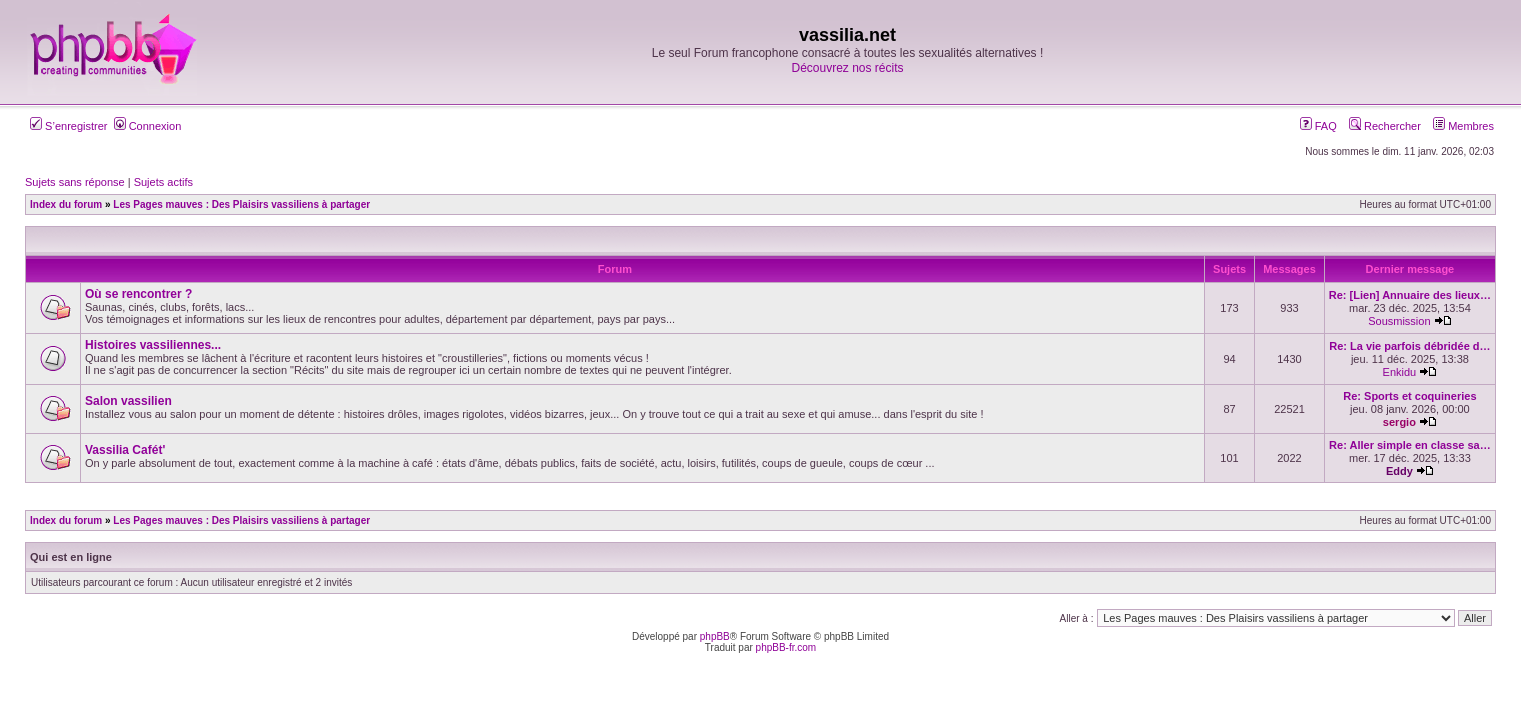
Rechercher (1385, 126)
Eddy (1399, 471)
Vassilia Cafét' (125, 450)
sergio (1399, 422)
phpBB (715, 636)
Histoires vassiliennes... (153, 345)
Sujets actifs (163, 182)
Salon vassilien (128, 401)
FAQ (1318, 126)
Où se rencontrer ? (138, 294)
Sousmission (1399, 321)
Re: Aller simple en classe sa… (1410, 445)
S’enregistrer (68, 126)
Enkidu (1400, 372)
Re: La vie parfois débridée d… (1409, 346)
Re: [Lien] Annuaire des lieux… (1410, 295)
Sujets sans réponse (75, 182)
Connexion (148, 126)
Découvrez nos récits (847, 68)
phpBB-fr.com (786, 647)
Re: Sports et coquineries (1409, 396)
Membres (1463, 126)
